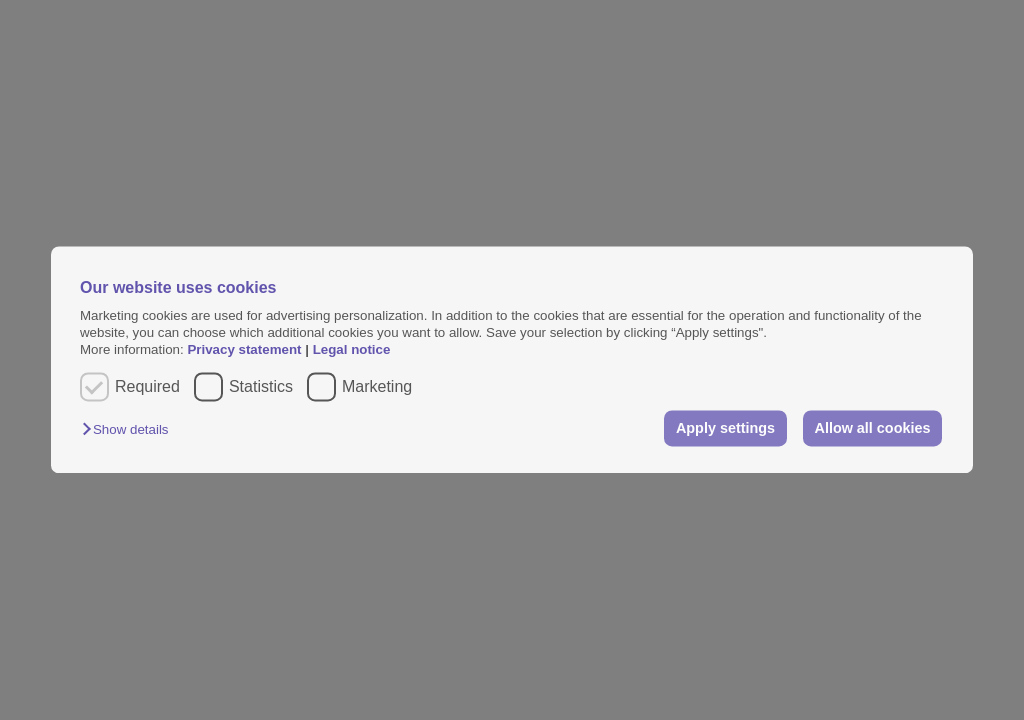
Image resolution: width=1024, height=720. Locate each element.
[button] (130, 429)
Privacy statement (244, 350)
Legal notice (352, 350)
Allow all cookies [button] (873, 428)
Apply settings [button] (725, 428)
